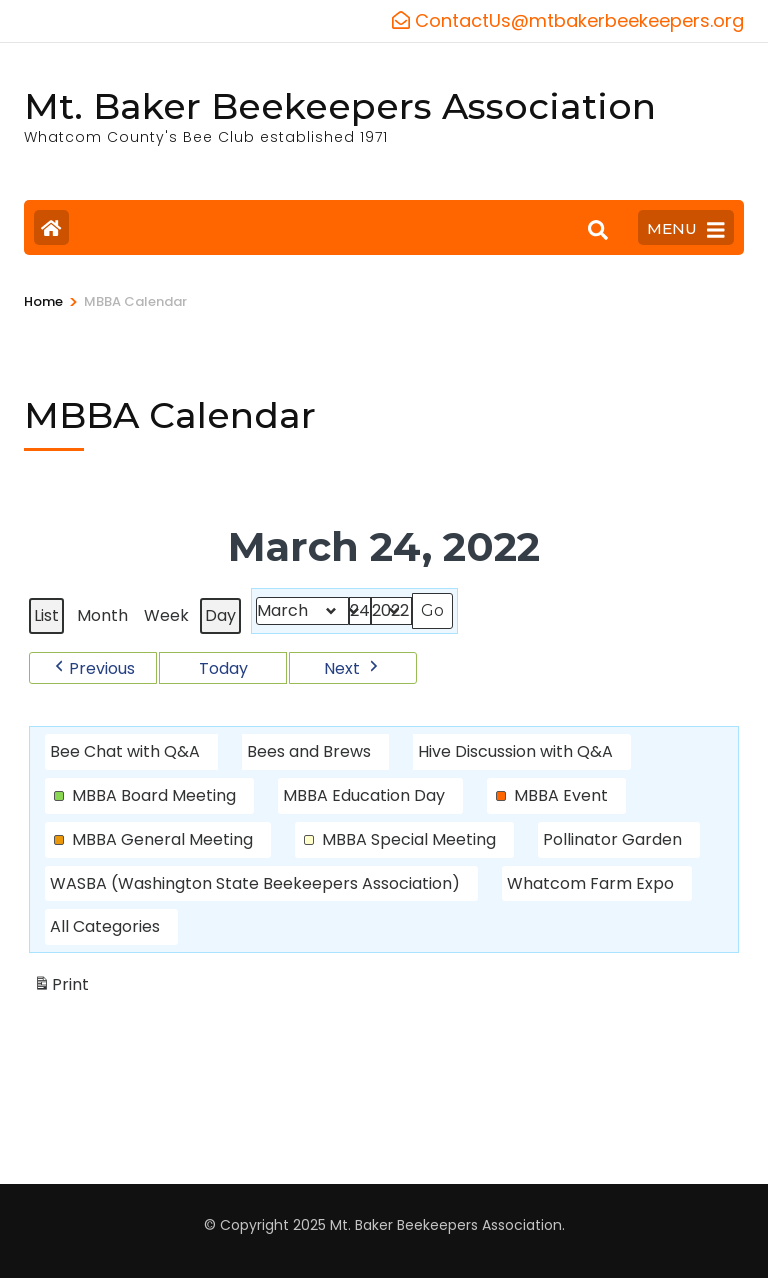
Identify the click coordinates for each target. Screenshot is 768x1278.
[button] (93, 667)
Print (61, 987)
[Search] (598, 230)
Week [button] (166, 615)
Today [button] (223, 667)
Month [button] (102, 615)
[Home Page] (51, 227)
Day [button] (220, 615)
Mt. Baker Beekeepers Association (340, 106)
